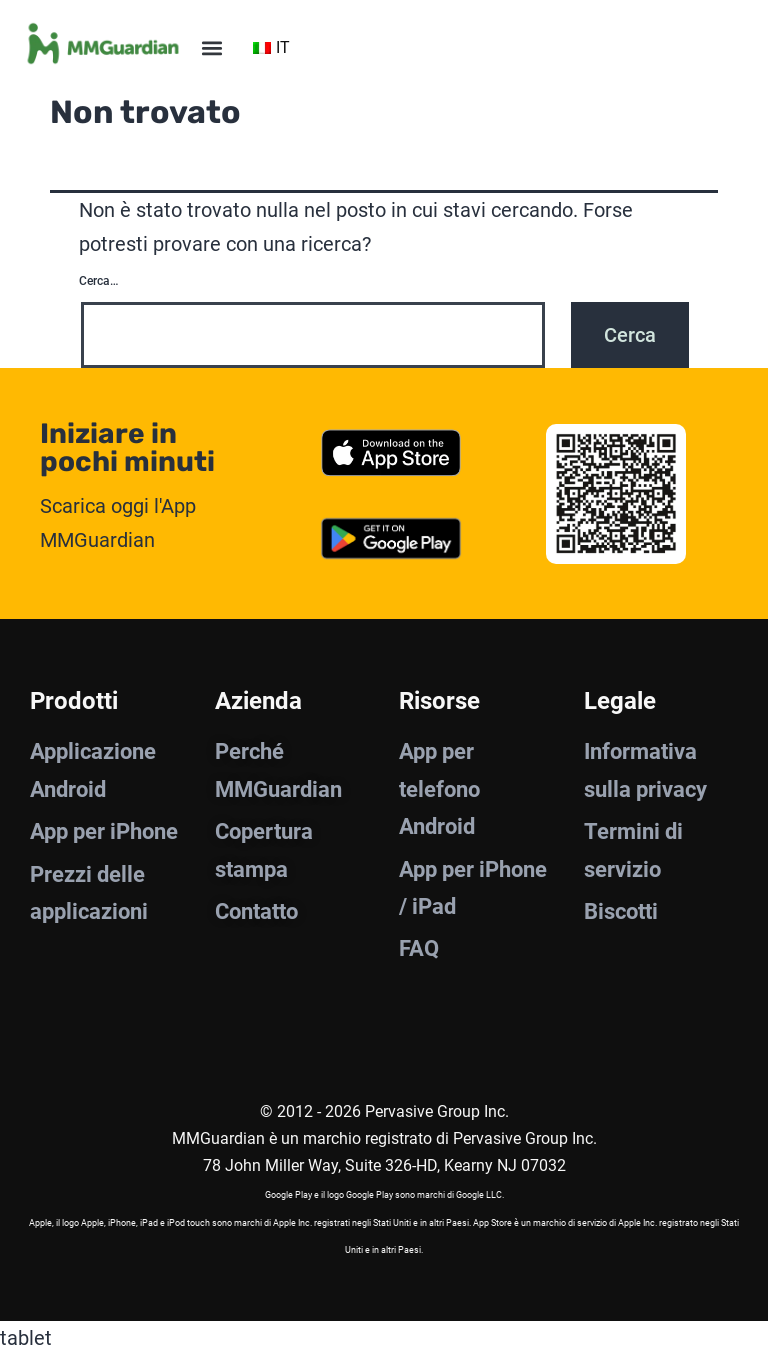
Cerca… (98, 281)
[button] (211, 47)
